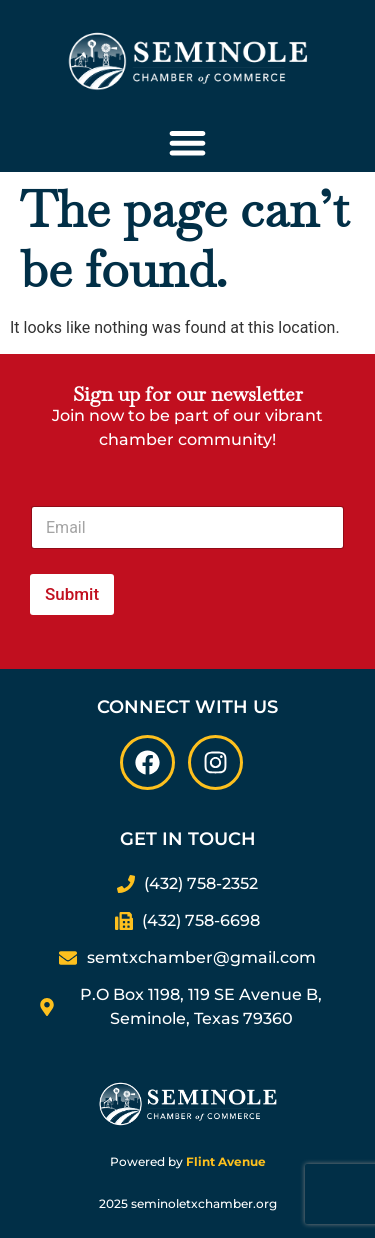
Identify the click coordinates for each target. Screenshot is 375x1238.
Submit (72, 594)
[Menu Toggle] (187, 142)
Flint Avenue (226, 1161)
